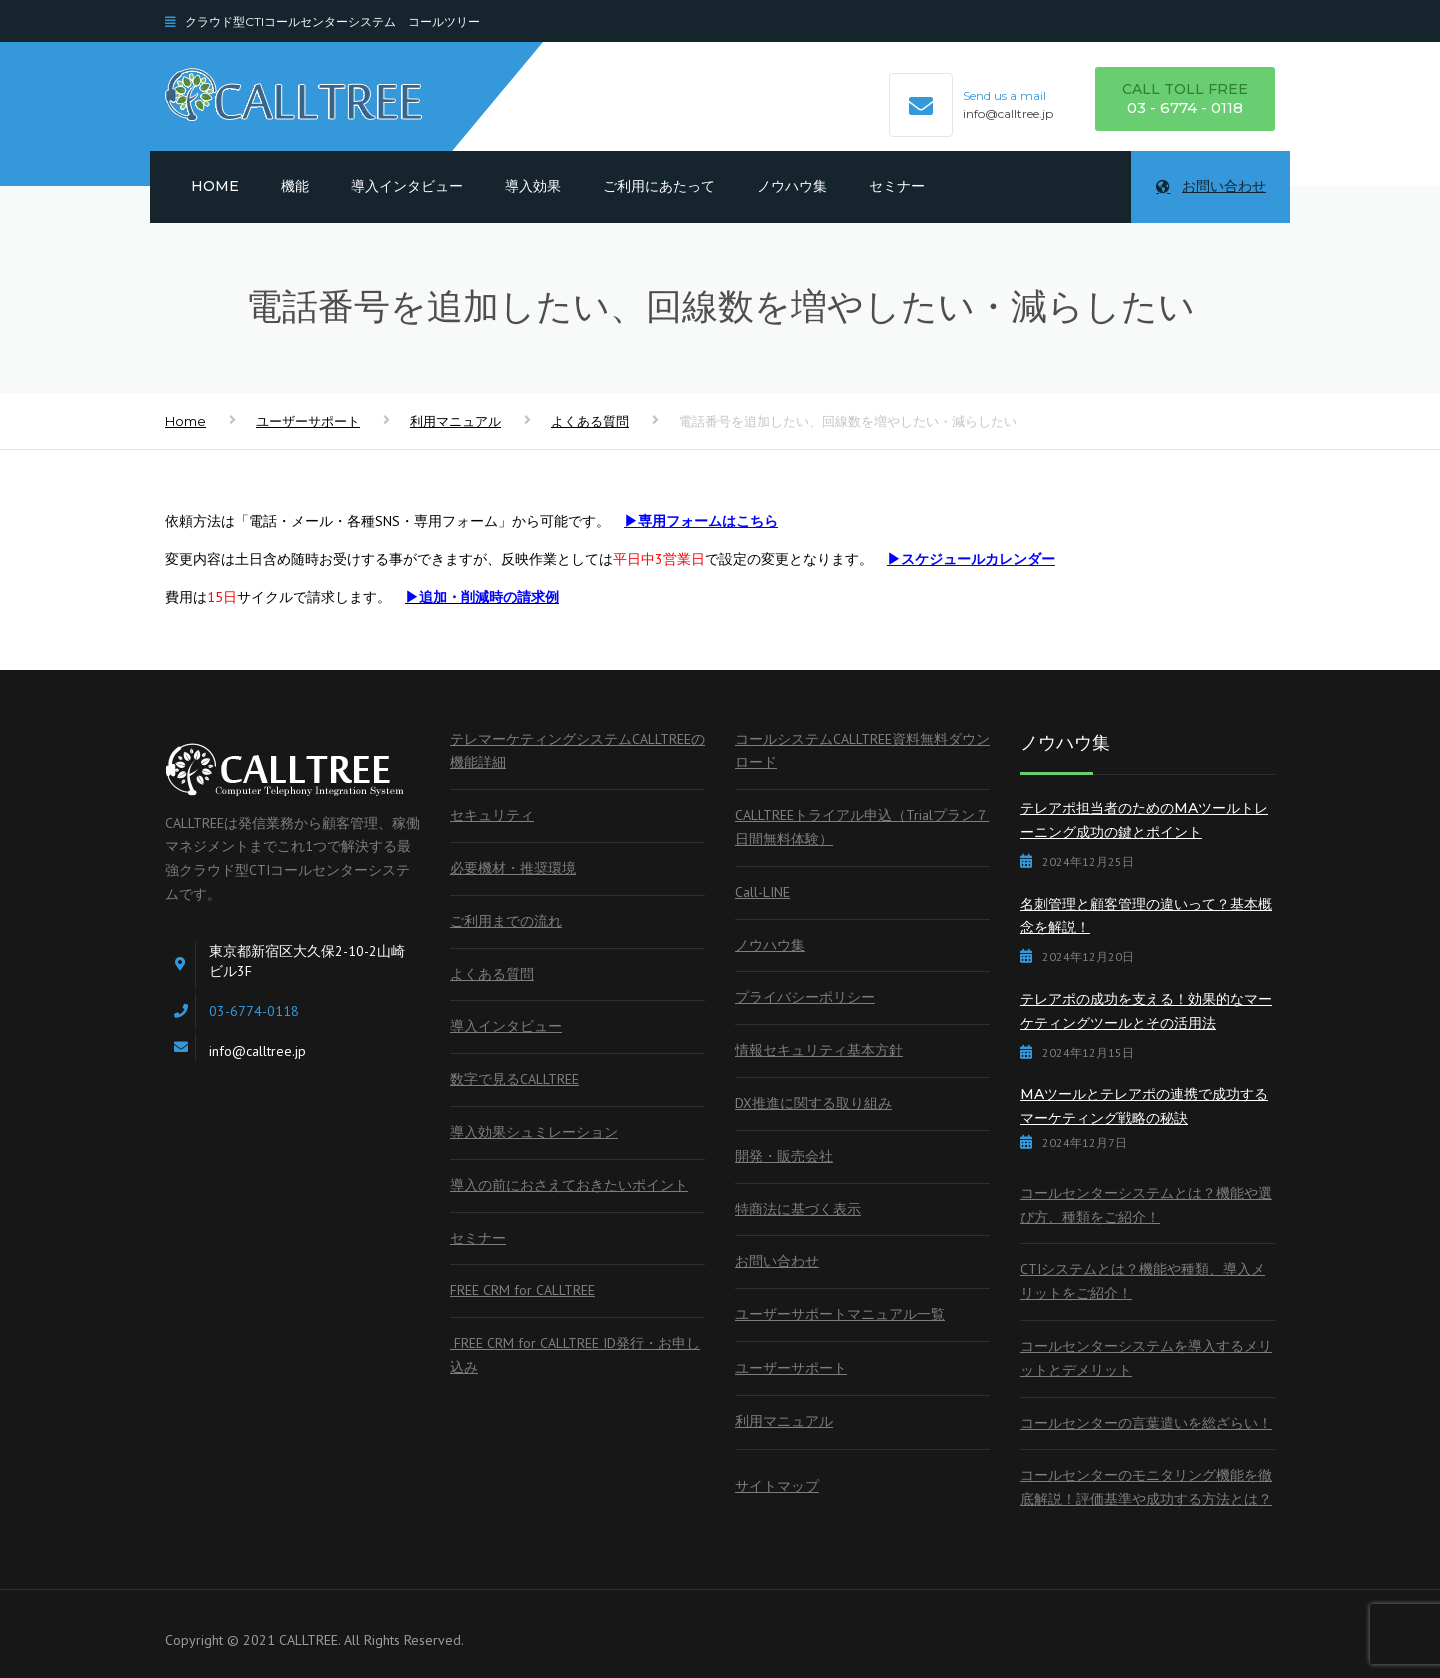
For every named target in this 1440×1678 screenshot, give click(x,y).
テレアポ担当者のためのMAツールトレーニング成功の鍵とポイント (1144, 820)
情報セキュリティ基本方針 (819, 1050)
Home (215, 186)
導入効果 (533, 186)
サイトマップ (777, 1486)
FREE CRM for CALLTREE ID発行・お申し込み (575, 1355)
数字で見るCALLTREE (514, 1079)
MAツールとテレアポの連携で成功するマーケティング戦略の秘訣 (1144, 1106)
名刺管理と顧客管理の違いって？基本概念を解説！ (1146, 916)
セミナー (897, 186)
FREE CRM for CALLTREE (522, 1290)
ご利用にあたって (659, 186)
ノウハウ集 (792, 186)
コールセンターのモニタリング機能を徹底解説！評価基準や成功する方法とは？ (1146, 1487)
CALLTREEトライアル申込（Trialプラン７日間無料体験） (862, 827)
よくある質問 (590, 421)
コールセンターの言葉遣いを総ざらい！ (1146, 1423)
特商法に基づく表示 (798, 1209)
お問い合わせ (1211, 186)
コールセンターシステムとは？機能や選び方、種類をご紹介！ (1146, 1205)
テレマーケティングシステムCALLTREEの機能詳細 (577, 751)
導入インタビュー (407, 186)
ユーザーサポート (308, 421)
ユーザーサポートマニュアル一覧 (840, 1314)
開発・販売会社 (784, 1156)
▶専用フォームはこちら (701, 521)
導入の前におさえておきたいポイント (569, 1185)
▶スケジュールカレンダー (971, 559)
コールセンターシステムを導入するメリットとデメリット (1146, 1358)
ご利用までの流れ (506, 921)
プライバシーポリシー (805, 997)
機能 (295, 186)
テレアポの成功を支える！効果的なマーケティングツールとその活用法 (1146, 1011)
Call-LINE (762, 892)
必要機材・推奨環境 (513, 868)
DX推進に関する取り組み (813, 1103)
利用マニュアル (455, 421)
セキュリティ (492, 815)
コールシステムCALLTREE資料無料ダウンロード (862, 751)
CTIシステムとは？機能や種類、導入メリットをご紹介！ (1142, 1281)
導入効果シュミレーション (534, 1132)
